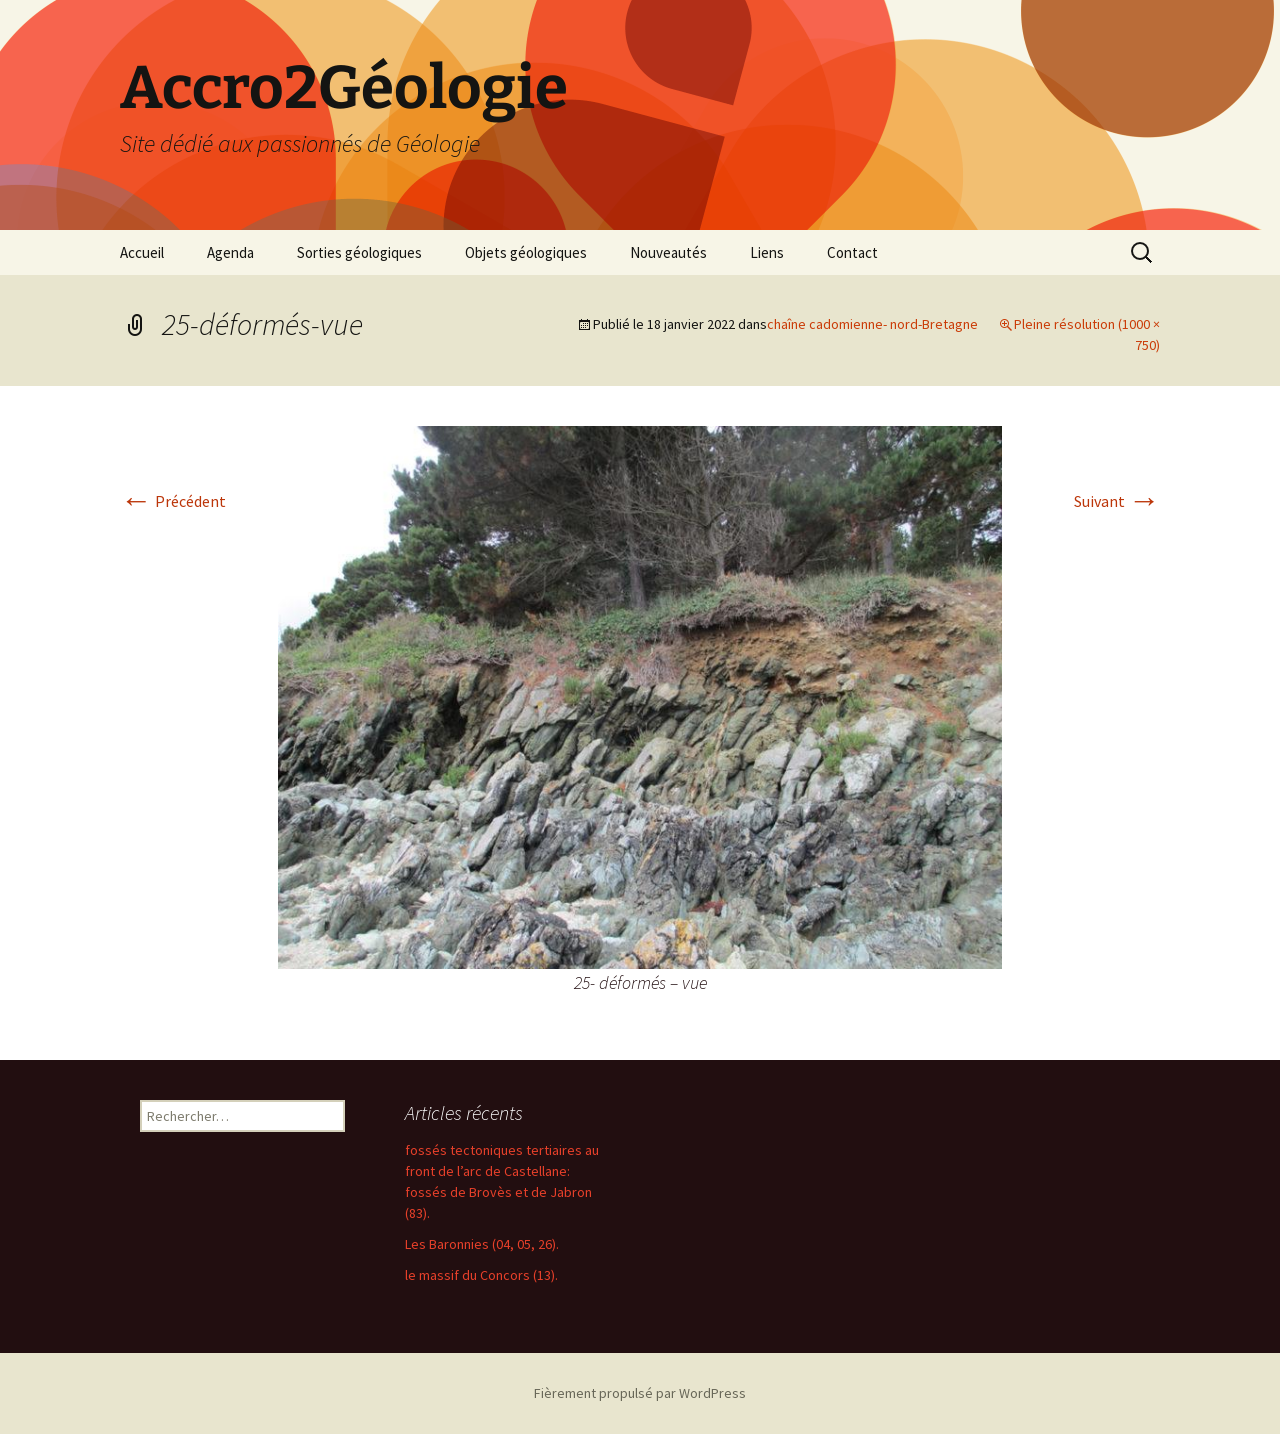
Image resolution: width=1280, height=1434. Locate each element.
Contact (852, 252)
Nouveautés (668, 252)
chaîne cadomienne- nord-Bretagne (872, 324)
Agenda (230, 252)
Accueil (142, 252)
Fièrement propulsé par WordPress (640, 1393)
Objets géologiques (526, 252)
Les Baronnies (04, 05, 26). (482, 1244)
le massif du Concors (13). (481, 1275)
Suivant (1117, 501)
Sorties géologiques (359, 252)
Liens (767, 252)
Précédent (173, 501)
